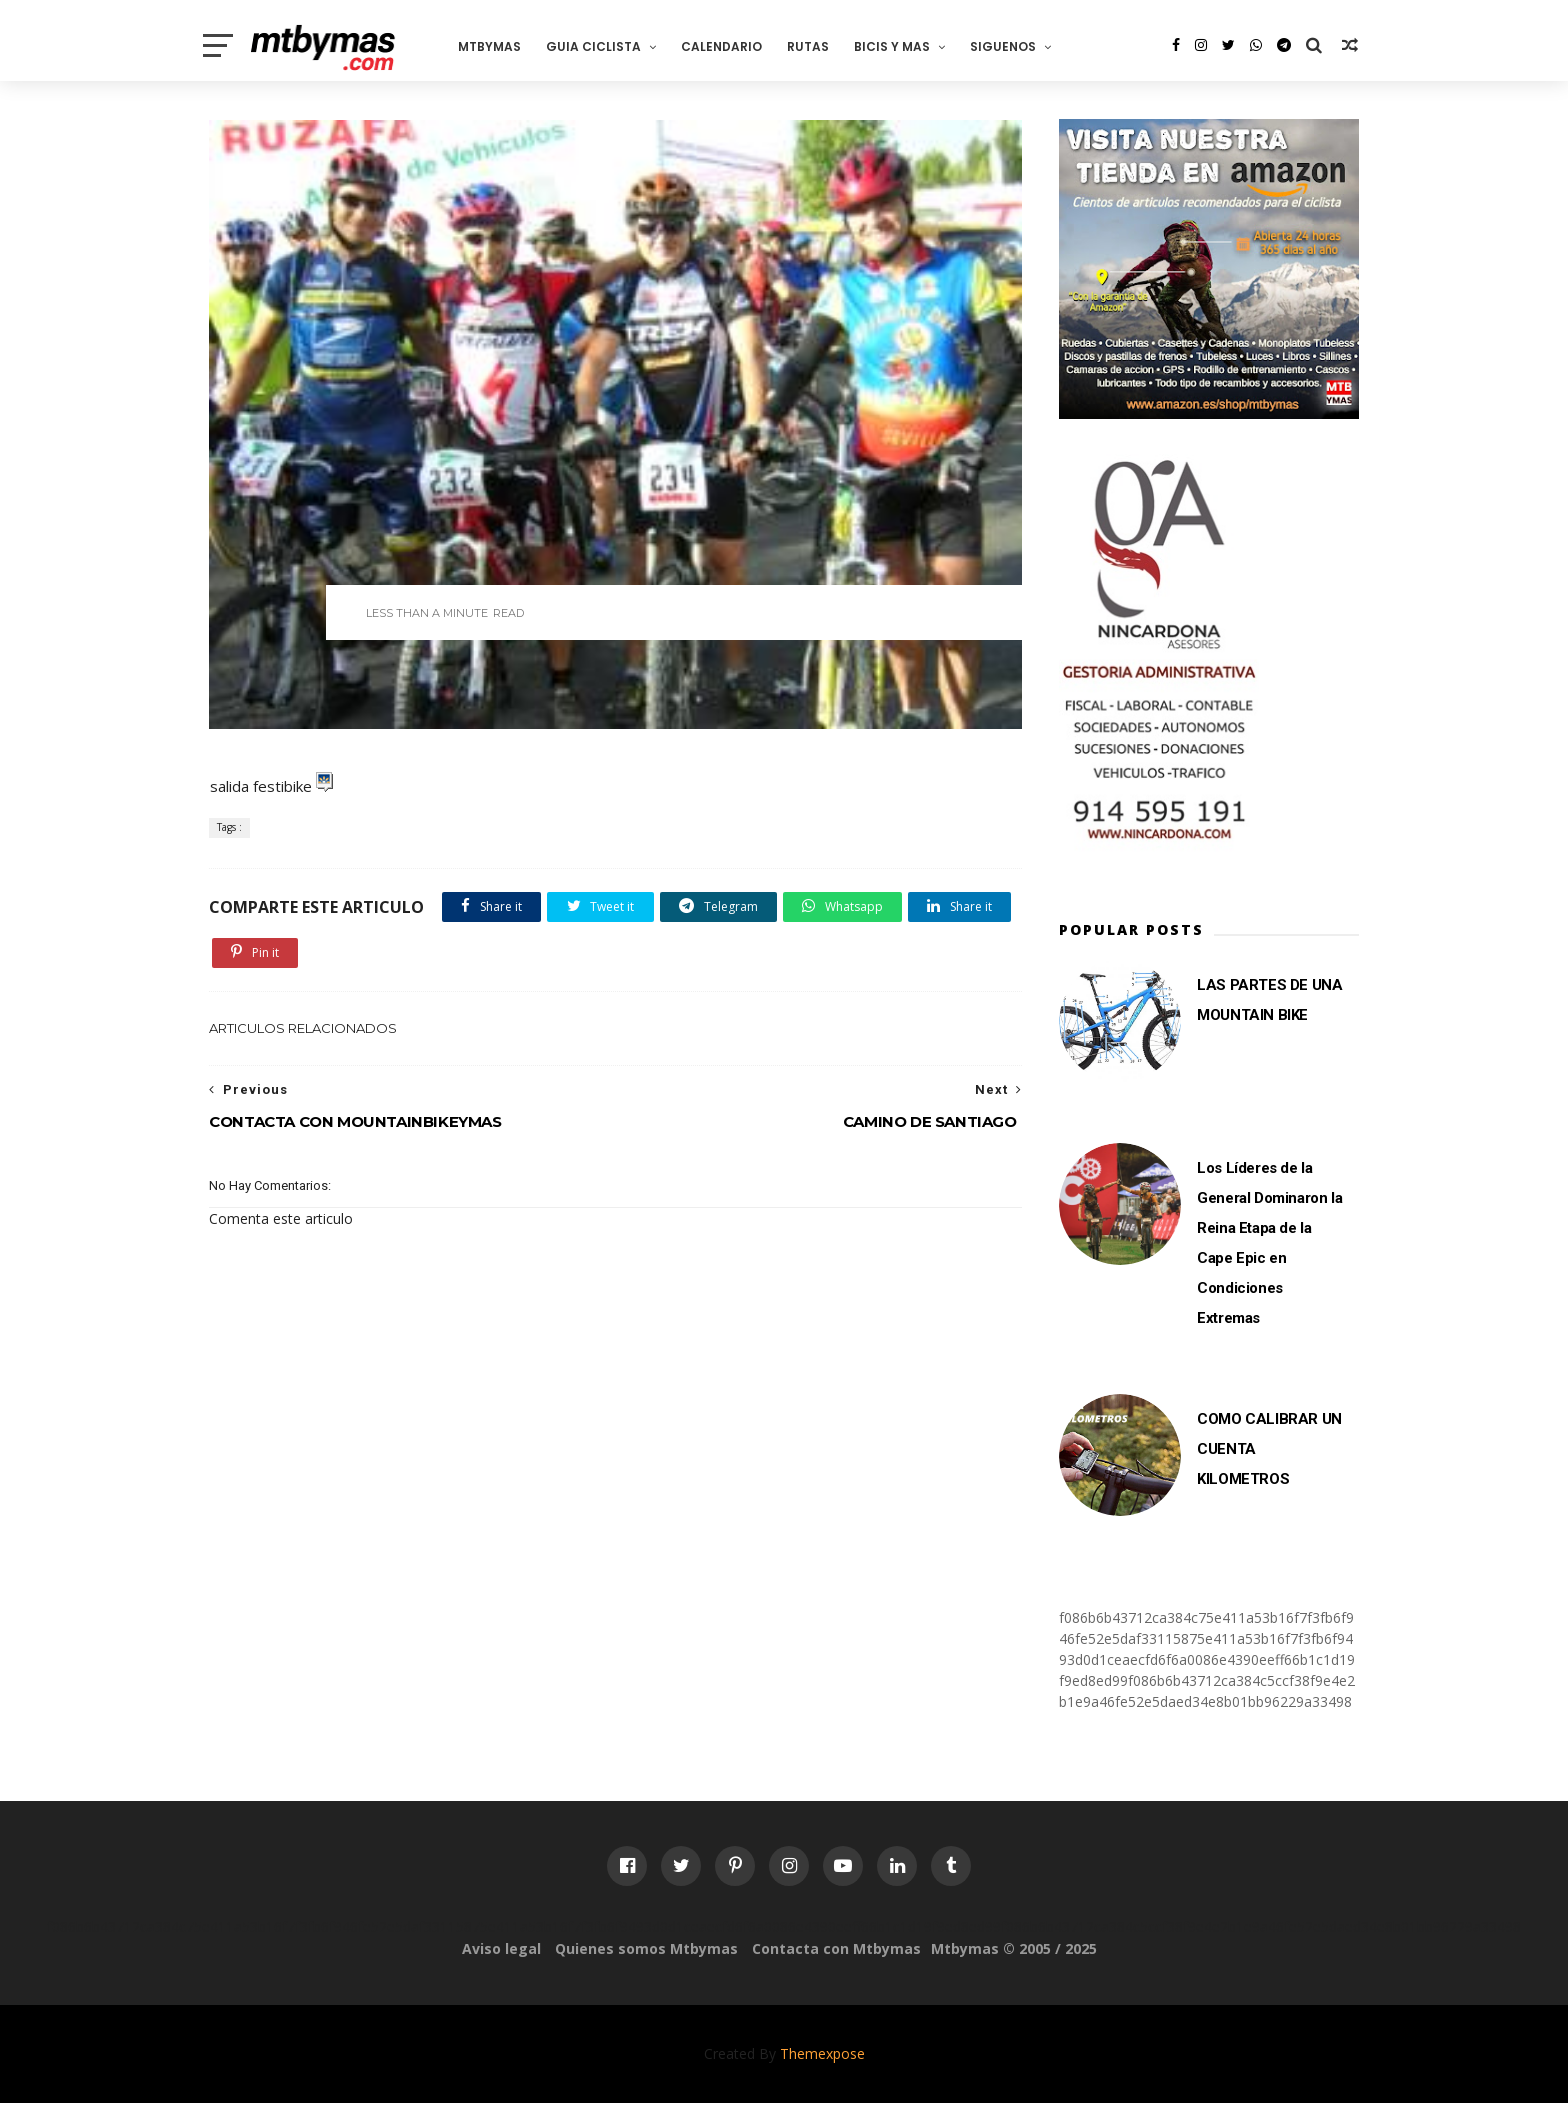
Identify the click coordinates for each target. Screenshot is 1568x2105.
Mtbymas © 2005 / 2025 (1014, 1950)
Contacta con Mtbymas (836, 1950)
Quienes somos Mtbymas (646, 1950)
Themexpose (822, 2055)
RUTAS (817, 45)
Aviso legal (501, 1950)
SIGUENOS (1012, 45)
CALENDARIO (730, 45)
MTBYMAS (498, 45)
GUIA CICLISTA (602, 45)
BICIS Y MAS (901, 45)
